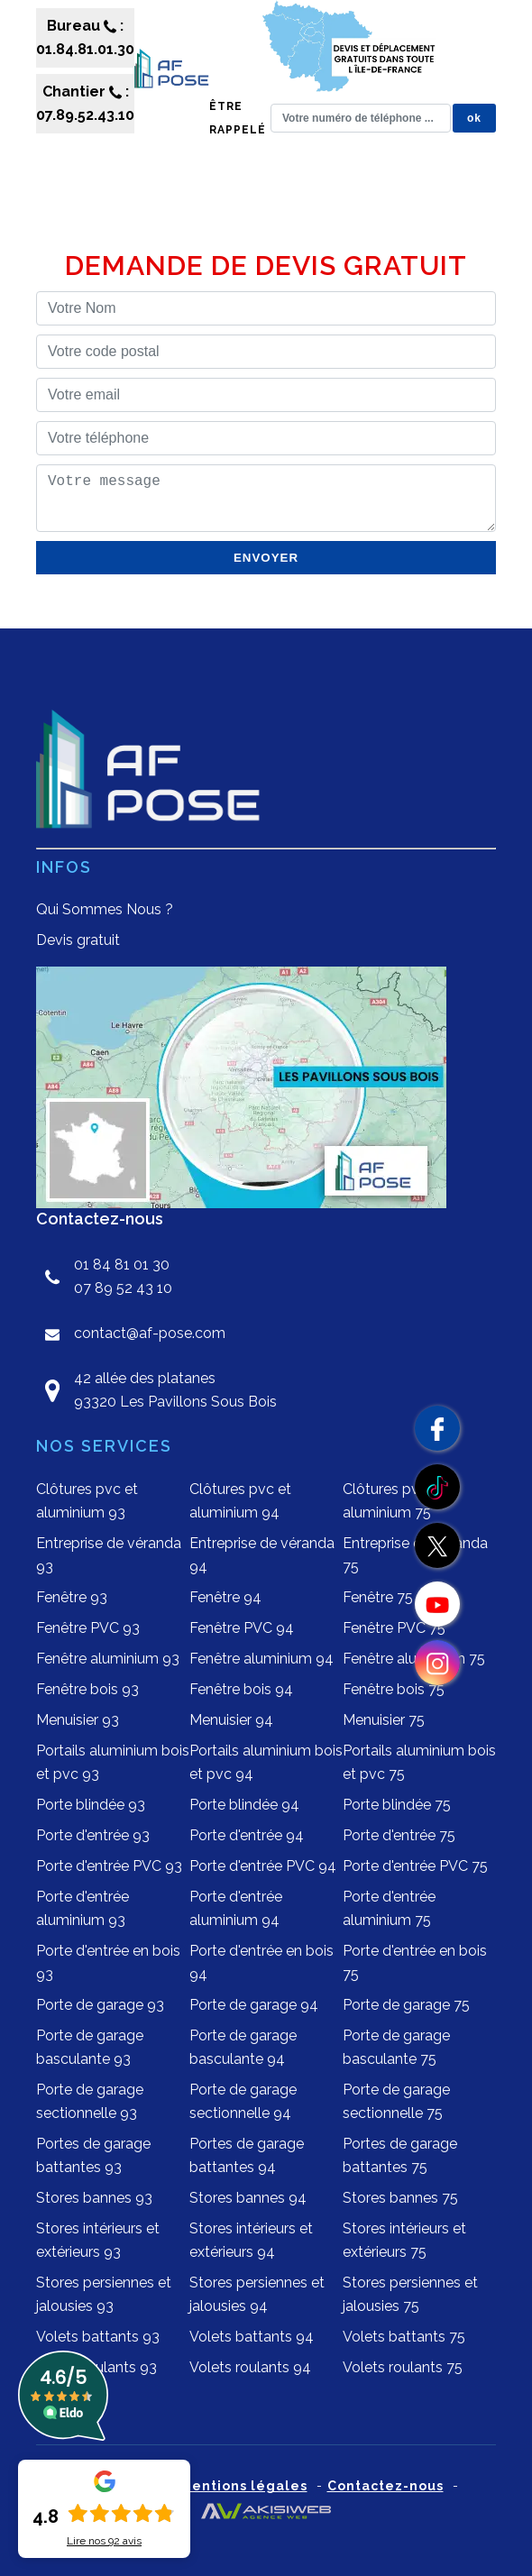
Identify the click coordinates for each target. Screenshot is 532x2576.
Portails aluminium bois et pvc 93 (112, 1762)
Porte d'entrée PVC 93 (109, 1866)
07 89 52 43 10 (123, 1288)
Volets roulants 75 (403, 2367)
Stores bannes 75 (400, 2197)
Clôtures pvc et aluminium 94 (240, 1501)
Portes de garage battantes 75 (400, 2155)
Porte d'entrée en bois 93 (108, 1962)
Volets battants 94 (251, 2336)
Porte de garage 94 (253, 2004)
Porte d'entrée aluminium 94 (235, 1908)
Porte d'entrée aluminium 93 (82, 1908)
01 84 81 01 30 (122, 1264)
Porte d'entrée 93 (93, 1835)
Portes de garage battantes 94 (246, 2155)
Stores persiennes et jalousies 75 (410, 2294)
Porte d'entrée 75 (399, 1835)
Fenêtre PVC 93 (88, 1627)
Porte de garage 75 (406, 2004)
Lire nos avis (104, 2541)
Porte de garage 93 (100, 2004)
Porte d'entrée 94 (246, 1835)
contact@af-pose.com (149, 1333)
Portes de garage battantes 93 (93, 2155)
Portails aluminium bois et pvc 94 (266, 1762)
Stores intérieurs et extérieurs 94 (251, 2240)
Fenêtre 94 (225, 1597)
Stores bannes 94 (248, 2197)
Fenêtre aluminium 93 (107, 1658)
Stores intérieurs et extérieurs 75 (404, 2240)
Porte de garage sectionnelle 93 (89, 2101)
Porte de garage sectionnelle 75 (396, 2101)
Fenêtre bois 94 (241, 1689)
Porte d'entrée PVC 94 (262, 1866)
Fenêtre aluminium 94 (261, 1658)
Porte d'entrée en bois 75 (415, 1962)
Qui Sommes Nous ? (104, 909)
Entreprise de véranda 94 (262, 1555)
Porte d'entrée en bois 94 (261, 1962)
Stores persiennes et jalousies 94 (257, 2294)
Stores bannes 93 (94, 2197)
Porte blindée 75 (397, 1804)
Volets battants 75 (404, 2336)
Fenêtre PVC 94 (241, 1627)
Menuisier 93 (77, 1719)
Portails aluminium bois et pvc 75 (419, 1762)
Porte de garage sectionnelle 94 (243, 2101)
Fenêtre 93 (71, 1597)
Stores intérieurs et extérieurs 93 (98, 2240)
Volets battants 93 (98, 2336)
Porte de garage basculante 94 (243, 2047)
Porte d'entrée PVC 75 (415, 1866)
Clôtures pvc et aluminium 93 (87, 1501)
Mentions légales (243, 2486)
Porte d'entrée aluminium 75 (389, 1908)
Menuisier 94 (231, 1719)
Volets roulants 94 (250, 2367)
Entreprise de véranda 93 (108, 1555)
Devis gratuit (78, 940)
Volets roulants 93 (96, 2367)
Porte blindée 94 (244, 1804)
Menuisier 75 (384, 1719)
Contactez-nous (385, 2486)
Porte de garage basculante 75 (396, 2047)
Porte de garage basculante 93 (89, 2047)
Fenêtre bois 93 (87, 1689)
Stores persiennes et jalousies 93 (103, 2294)
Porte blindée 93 (90, 1804)
